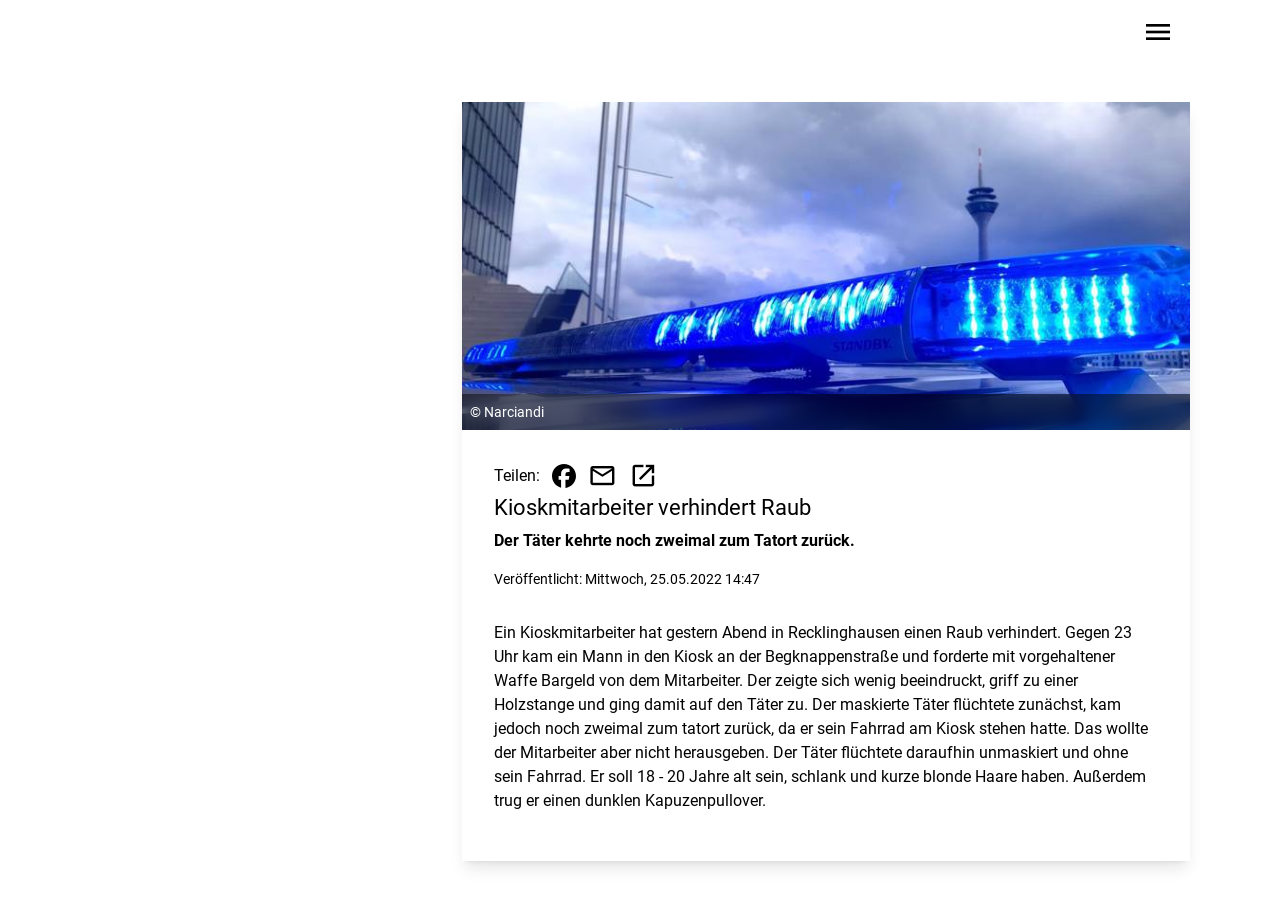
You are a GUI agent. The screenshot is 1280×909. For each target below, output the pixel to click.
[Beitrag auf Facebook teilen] (564, 476)
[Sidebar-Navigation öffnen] (1158, 35)
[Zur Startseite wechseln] (154, 36)
